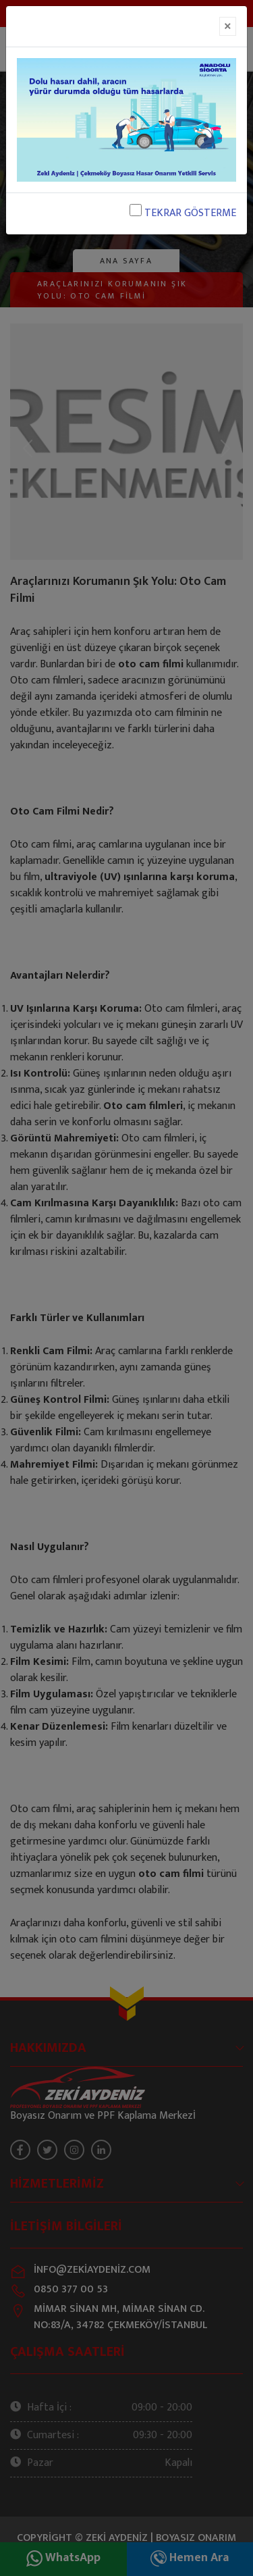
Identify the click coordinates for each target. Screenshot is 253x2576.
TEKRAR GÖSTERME (183, 213)
